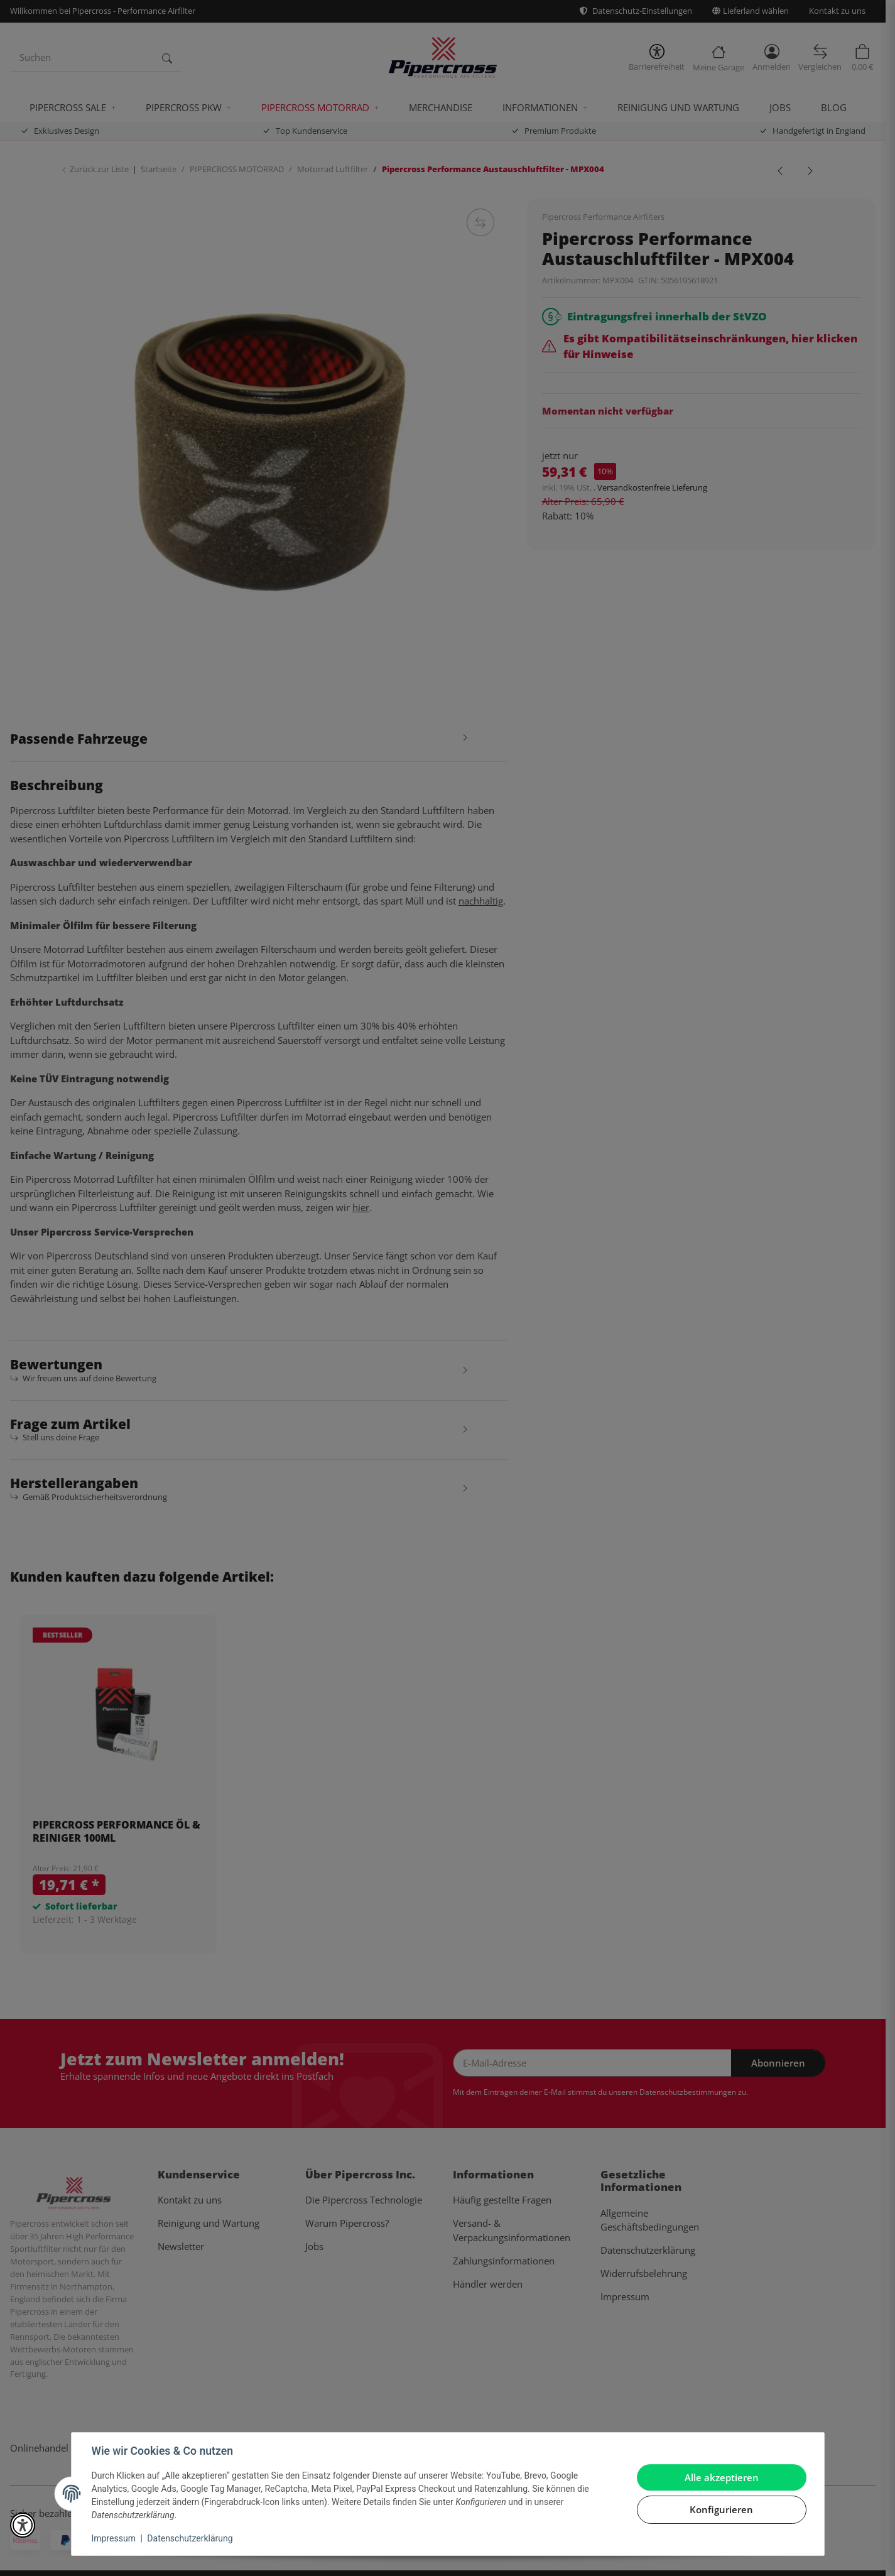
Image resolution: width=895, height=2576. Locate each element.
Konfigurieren (721, 2509)
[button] (22, 2525)
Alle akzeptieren (722, 2477)
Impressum (114, 2538)
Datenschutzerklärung (189, 2538)
